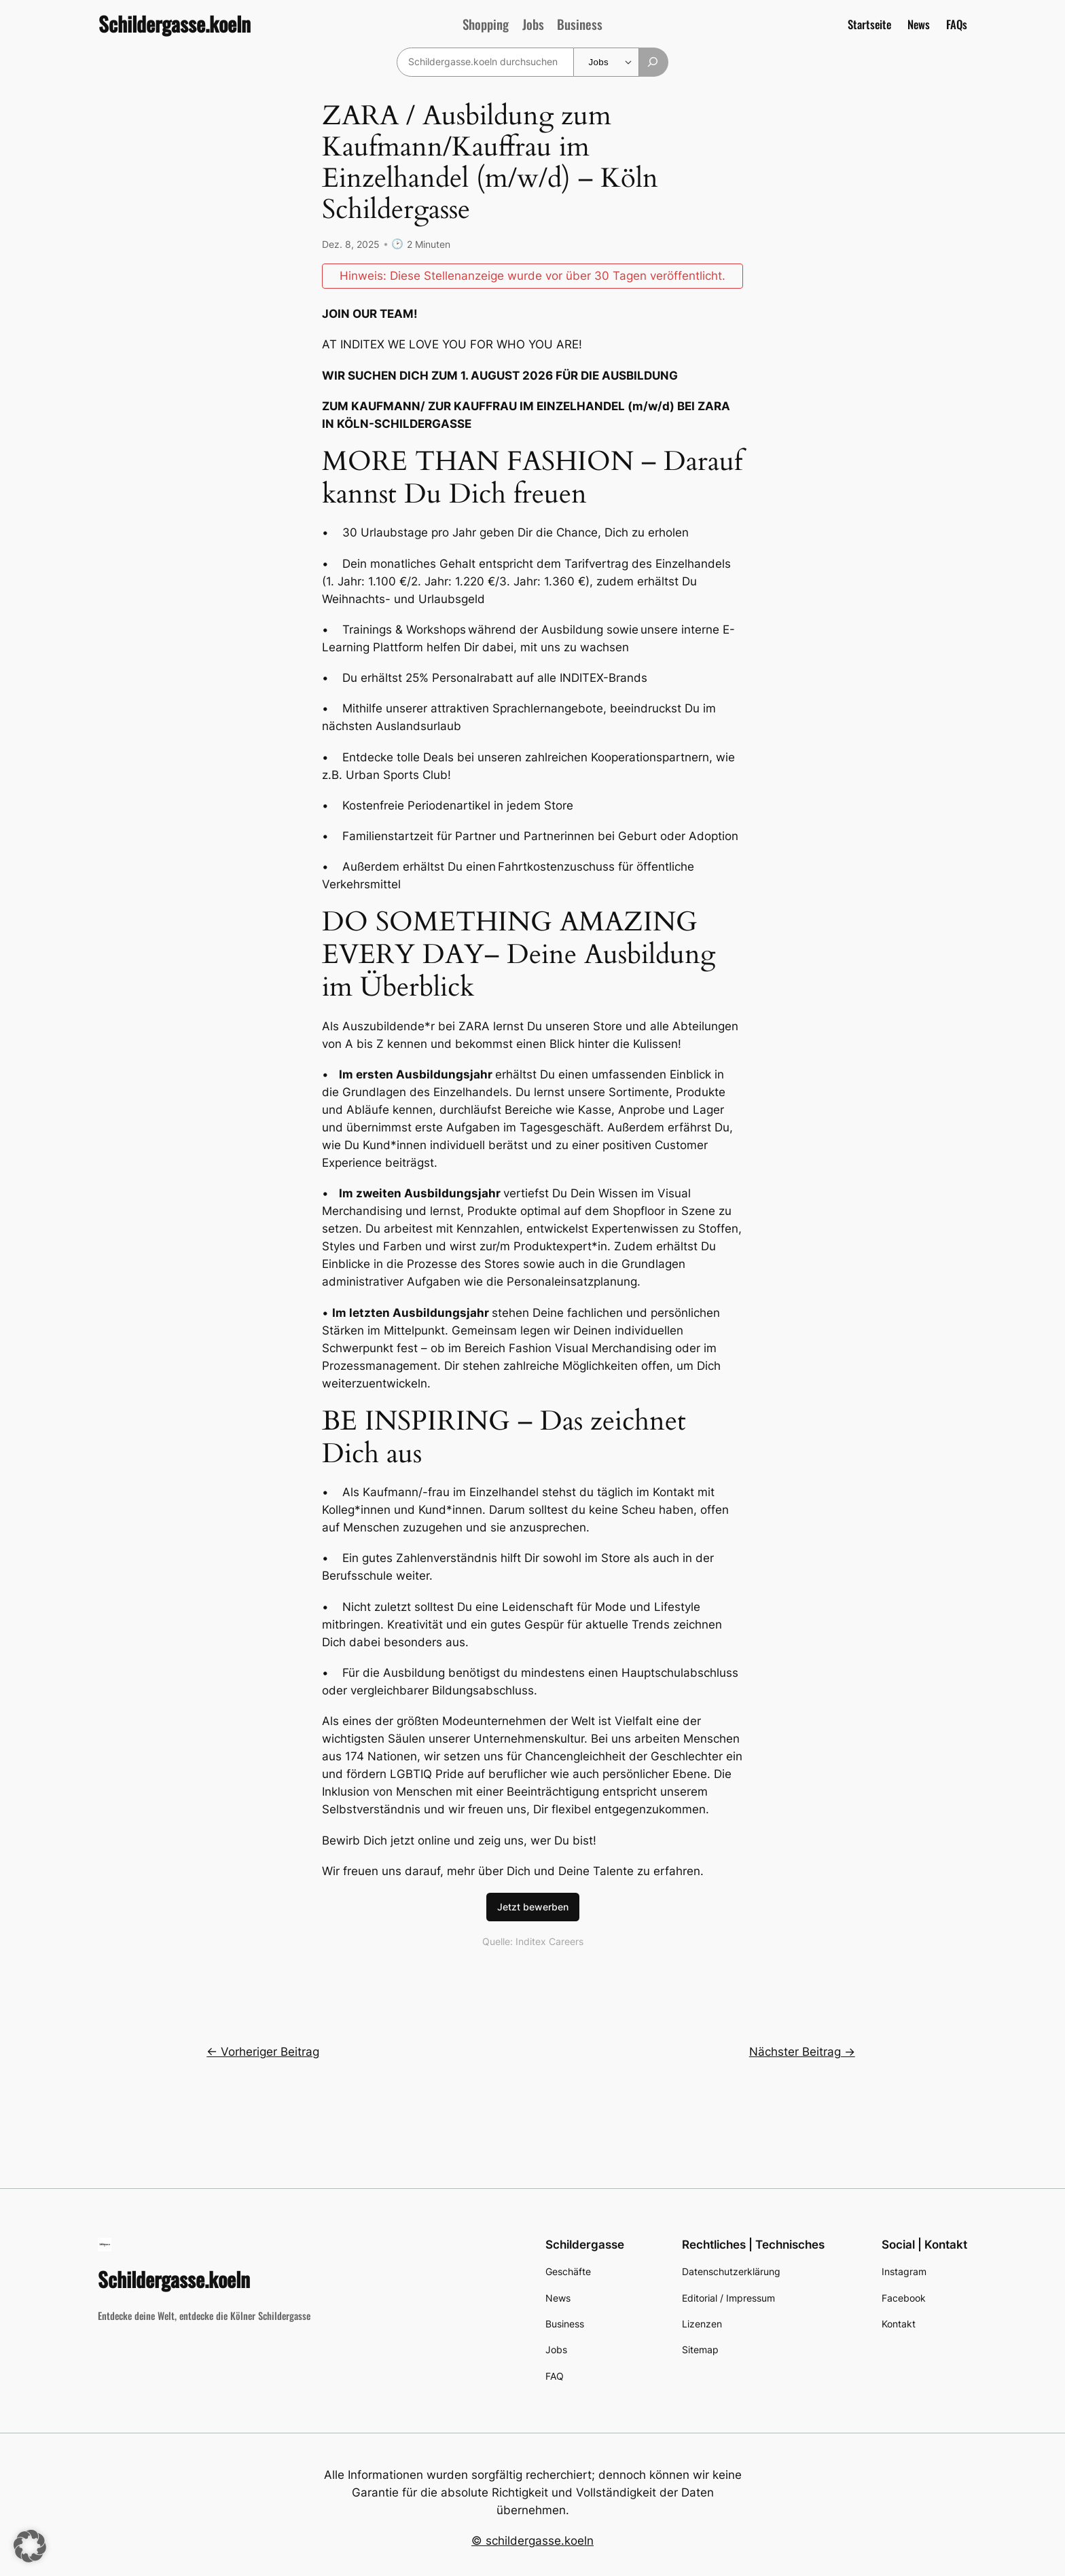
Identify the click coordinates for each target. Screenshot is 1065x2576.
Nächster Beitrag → (802, 2051)
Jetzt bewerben (532, 1906)
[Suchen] (653, 62)
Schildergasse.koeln (174, 24)
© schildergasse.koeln (532, 2540)
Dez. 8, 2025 (351, 243)
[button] (30, 2546)
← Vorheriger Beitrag (262, 2051)
